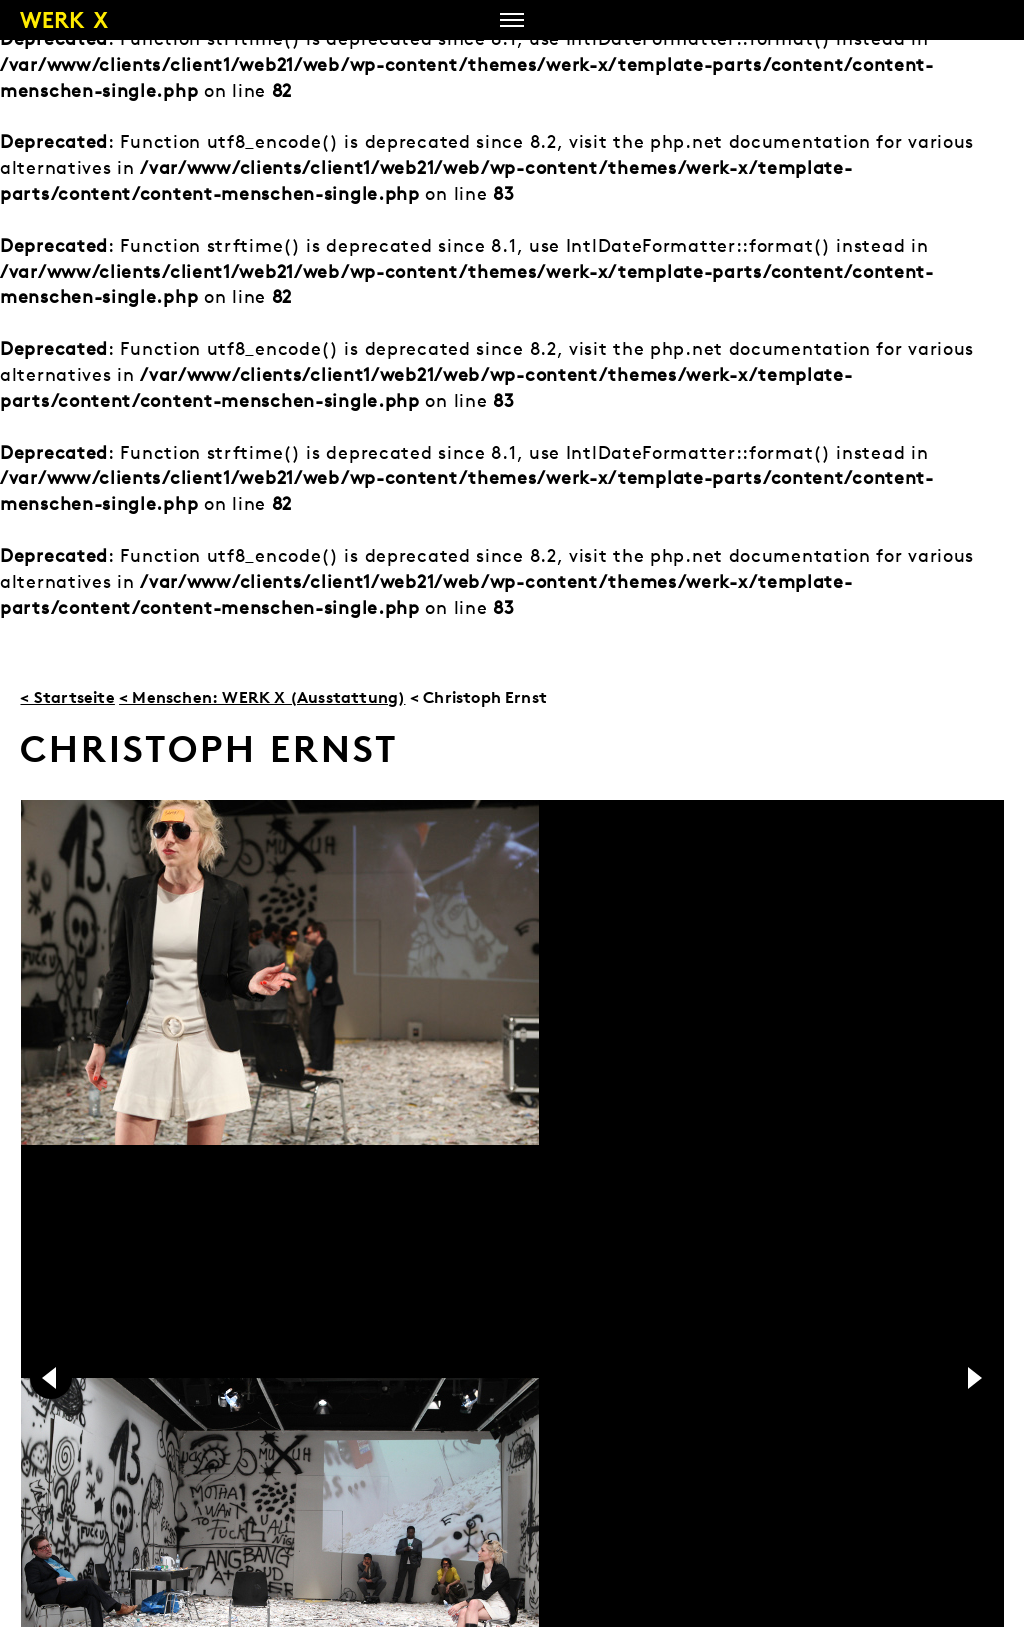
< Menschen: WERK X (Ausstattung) (262, 697)
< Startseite (67, 697)
